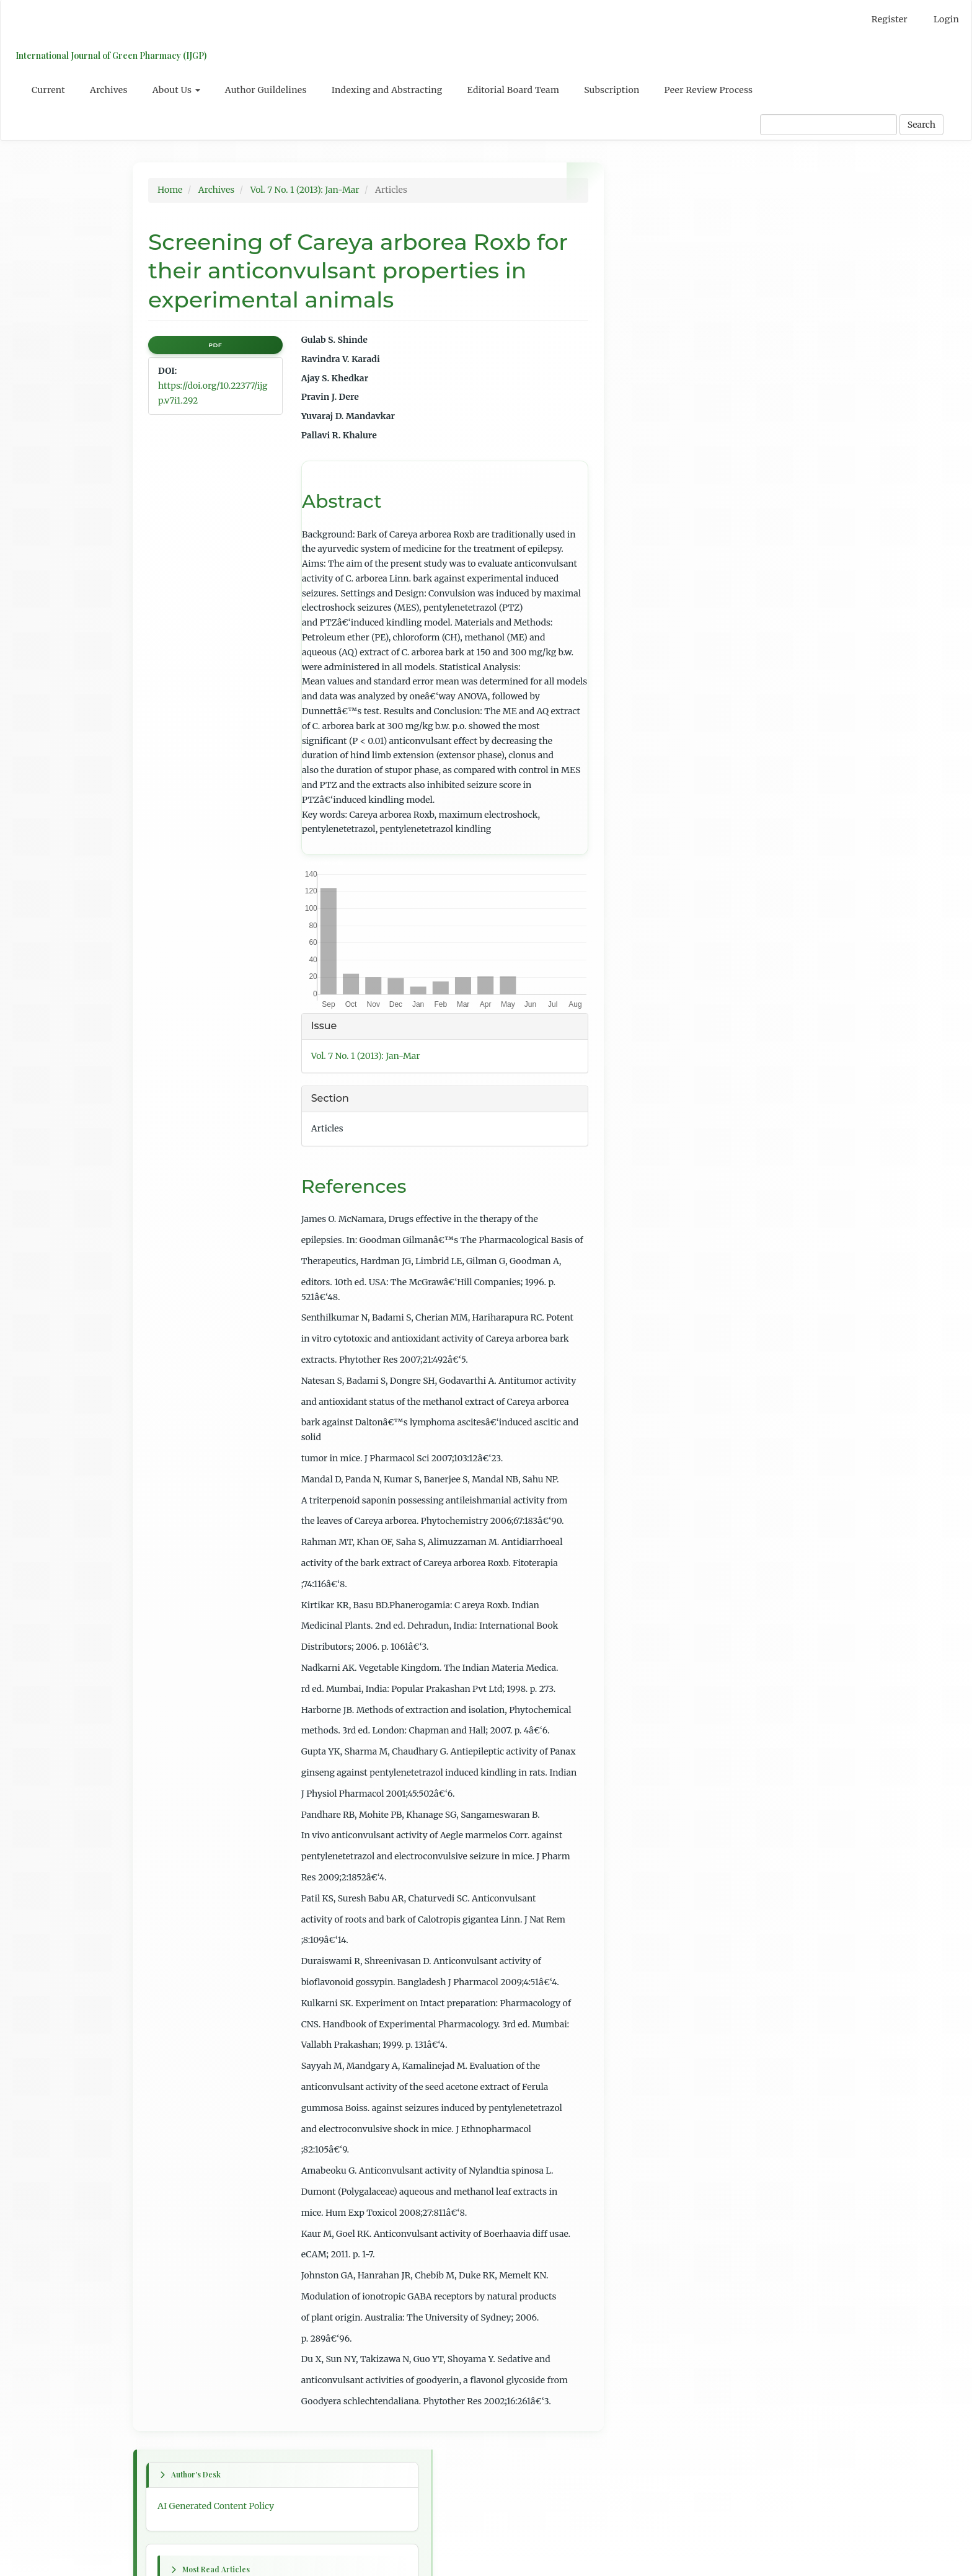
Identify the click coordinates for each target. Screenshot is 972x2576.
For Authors (653, 1089)
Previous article (661, 713)
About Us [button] (176, 89)
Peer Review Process (709, 89)
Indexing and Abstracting (387, 89)
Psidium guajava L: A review (687, 360)
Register (890, 19)
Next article (653, 794)
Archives (109, 89)
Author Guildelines (266, 89)
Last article (652, 847)
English (644, 982)
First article (652, 660)
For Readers (653, 1066)
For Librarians (658, 1111)
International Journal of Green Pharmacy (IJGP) (108, 55)
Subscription (611, 89)
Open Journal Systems (674, 1165)
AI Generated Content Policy (687, 218)
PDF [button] (215, 345)
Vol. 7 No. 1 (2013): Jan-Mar (305, 189)
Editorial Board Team (513, 89)
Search (921, 124)
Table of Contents (665, 899)
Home (169, 189)
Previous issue (658, 615)
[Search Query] (828, 124)
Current (48, 89)
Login (946, 19)
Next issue (650, 638)
